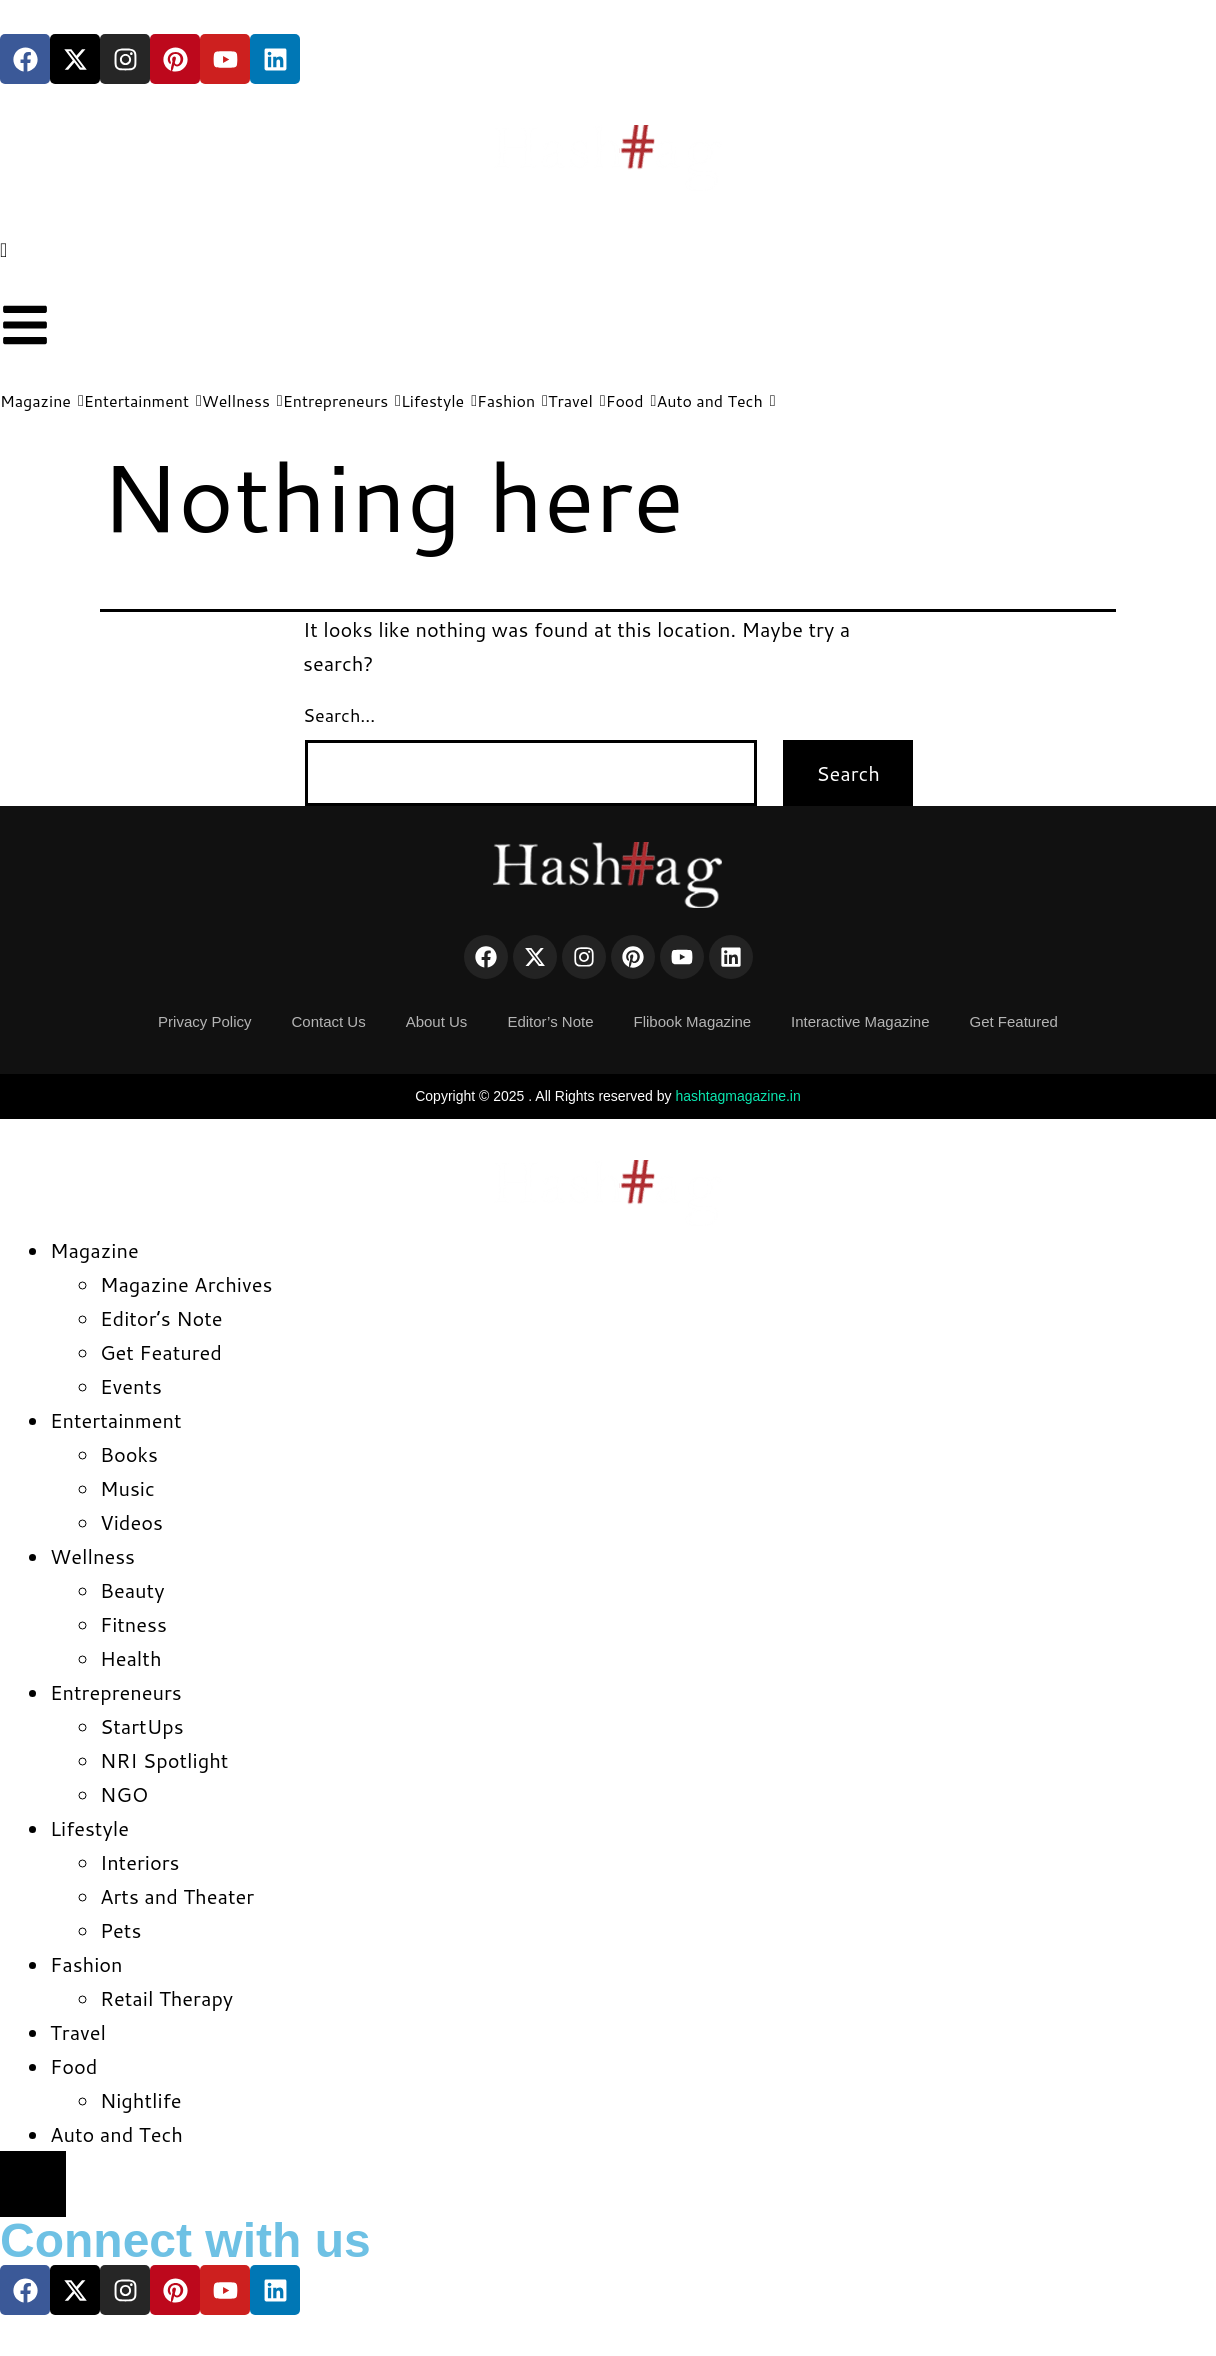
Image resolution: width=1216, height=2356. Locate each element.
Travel (78, 2032)
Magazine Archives (186, 1284)
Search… (339, 715)
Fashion (86, 1964)
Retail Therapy (166, 1998)
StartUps (142, 1726)
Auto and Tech (116, 2134)
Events (131, 1386)
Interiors (139, 1862)
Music (127, 1488)
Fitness (133, 1624)
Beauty (132, 1590)
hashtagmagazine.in (737, 1096)
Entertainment (116, 1420)
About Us (437, 1021)
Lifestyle (89, 1828)
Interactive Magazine (860, 1021)
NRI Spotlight (164, 1760)
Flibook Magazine (693, 1021)
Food (73, 2066)
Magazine (94, 1250)
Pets (120, 1930)
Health (131, 1658)
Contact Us (328, 1021)
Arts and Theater (177, 1896)
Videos (131, 1522)
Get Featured (1014, 1021)
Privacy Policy (204, 1021)
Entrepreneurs (116, 1692)
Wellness (92, 1556)
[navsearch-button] (3, 249)
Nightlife (140, 2100)
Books (129, 1454)
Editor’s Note (550, 1021)
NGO (124, 1794)
